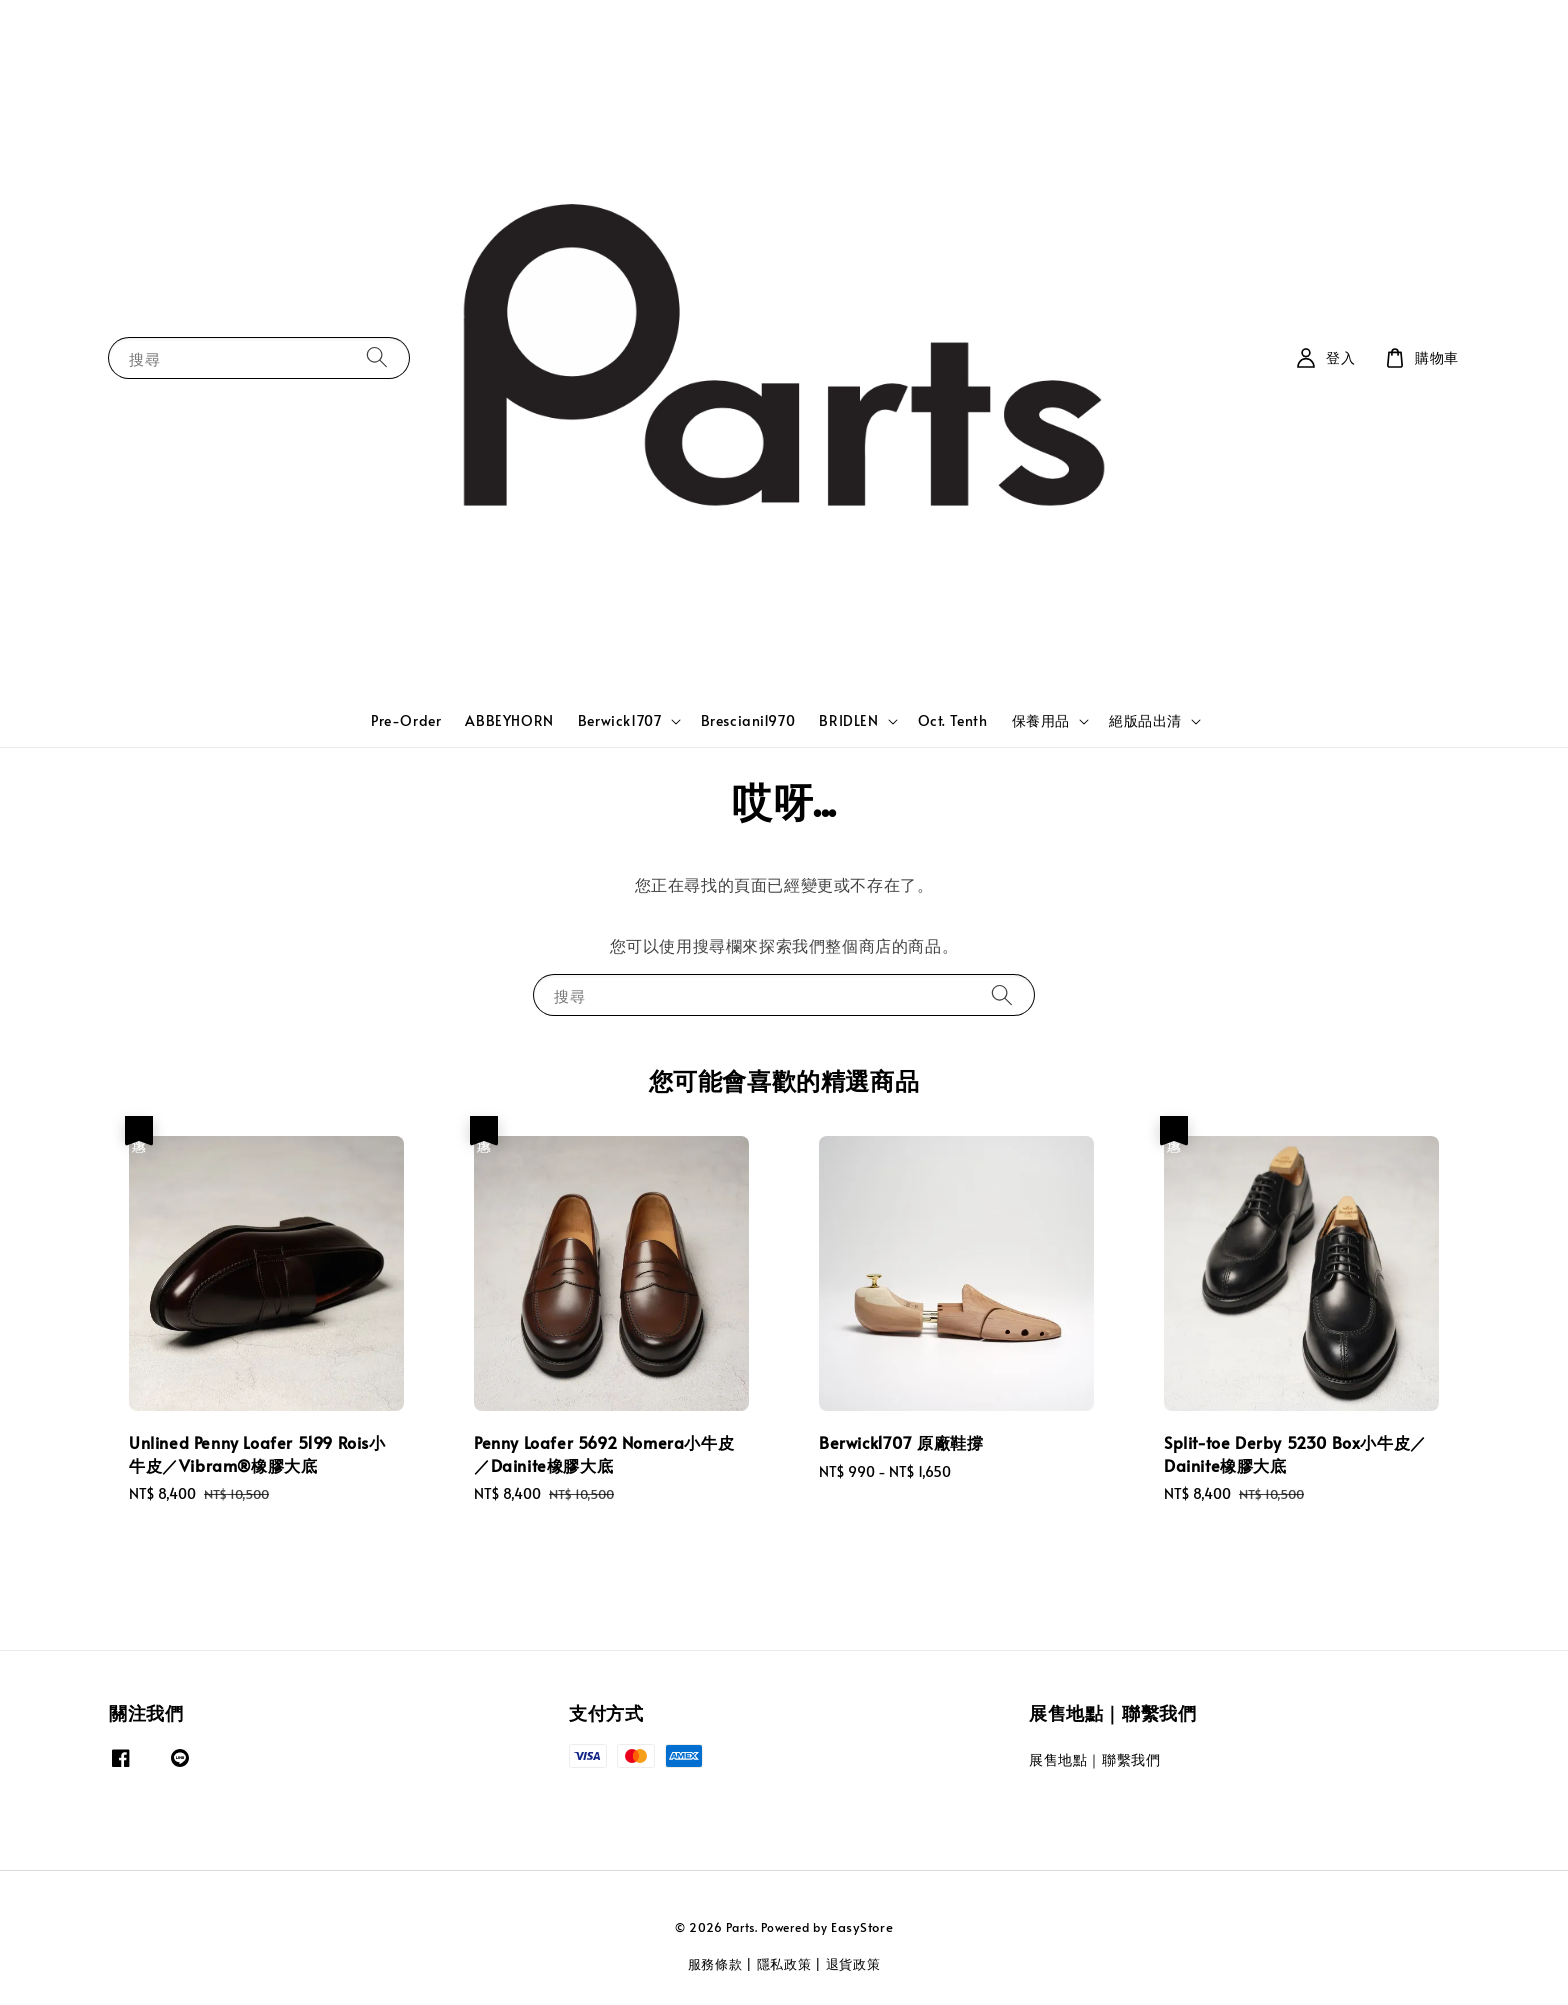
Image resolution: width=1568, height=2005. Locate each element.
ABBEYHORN (509, 720)
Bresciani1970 (748, 720)
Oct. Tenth (953, 720)
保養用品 (1041, 721)
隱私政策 (784, 1964)
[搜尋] (377, 357)
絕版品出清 (1145, 721)
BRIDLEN (848, 721)
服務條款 (715, 1964)
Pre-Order (406, 720)
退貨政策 (853, 1964)
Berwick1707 (620, 721)
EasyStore (862, 1927)
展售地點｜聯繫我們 (1094, 1760)
